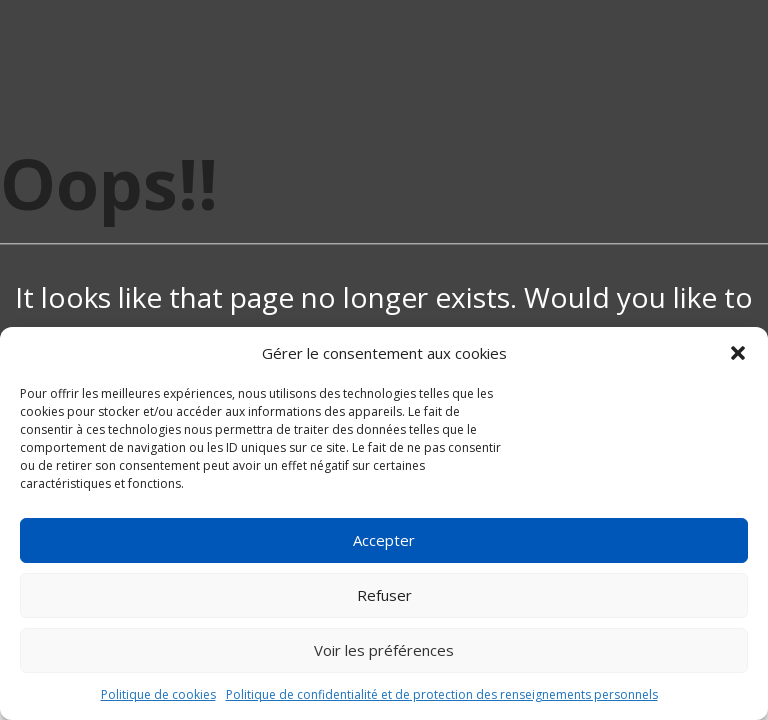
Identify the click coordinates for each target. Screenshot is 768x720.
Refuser (384, 595)
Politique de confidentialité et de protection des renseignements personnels (442, 694)
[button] (738, 353)
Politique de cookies (158, 694)
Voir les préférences (384, 650)
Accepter (384, 540)
